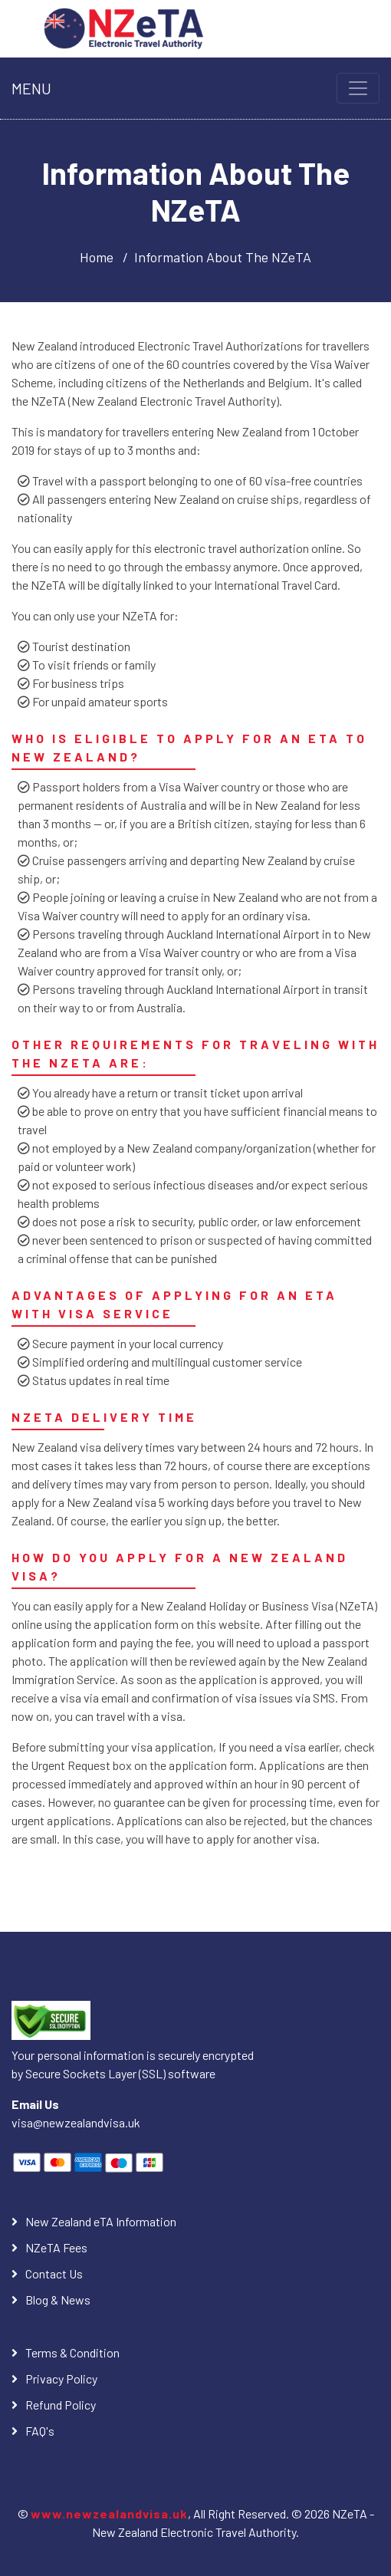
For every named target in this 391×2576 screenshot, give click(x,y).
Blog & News (57, 2299)
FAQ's (39, 2430)
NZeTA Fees (56, 2247)
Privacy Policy (61, 2378)
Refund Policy (60, 2404)
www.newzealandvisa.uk (109, 2513)
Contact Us (54, 2273)
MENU (31, 88)
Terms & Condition (72, 2352)
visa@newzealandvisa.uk (76, 2122)
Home (96, 256)
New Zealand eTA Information (100, 2221)
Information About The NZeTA (222, 256)
